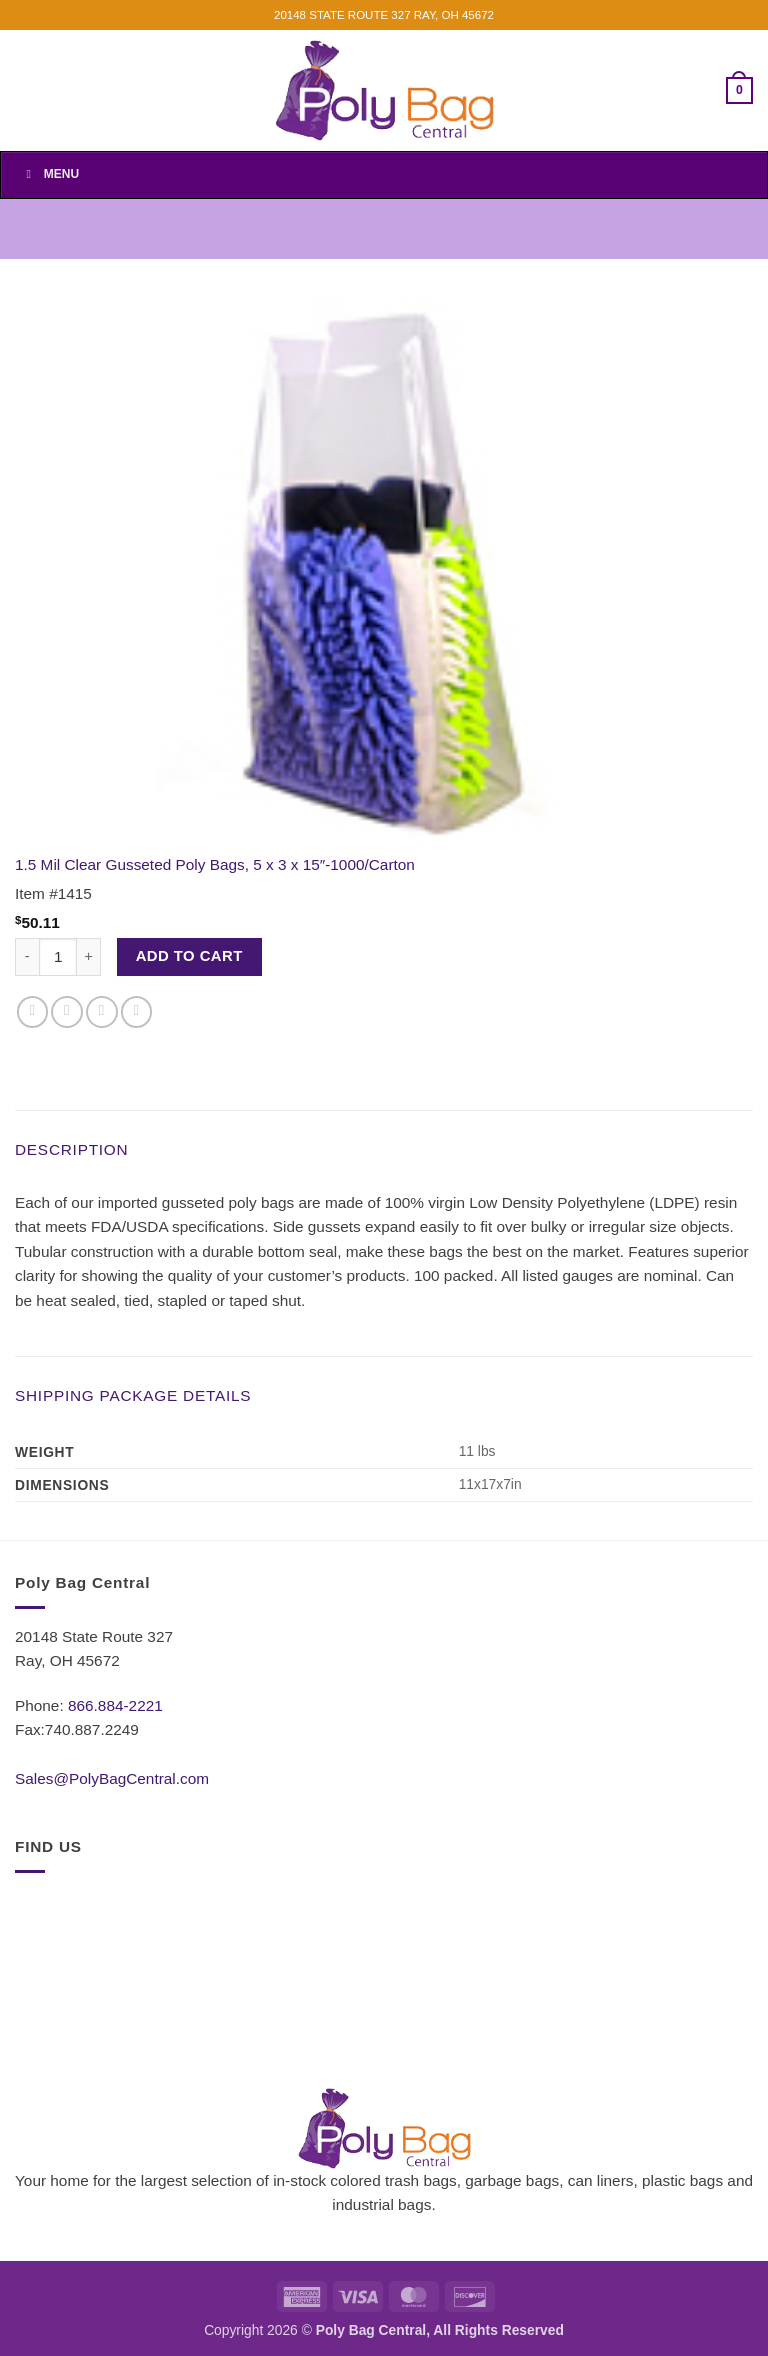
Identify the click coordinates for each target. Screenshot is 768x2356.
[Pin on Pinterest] (137, 1012)
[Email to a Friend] (102, 1012)
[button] (739, 90)
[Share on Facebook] (33, 1012)
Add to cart (189, 956)
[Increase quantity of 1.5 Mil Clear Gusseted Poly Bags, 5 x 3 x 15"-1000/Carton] (89, 957)
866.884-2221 (115, 1705)
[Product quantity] (58, 957)
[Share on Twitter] (67, 1012)
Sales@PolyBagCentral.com (112, 1778)
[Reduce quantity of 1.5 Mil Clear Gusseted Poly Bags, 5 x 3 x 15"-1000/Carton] (27, 957)
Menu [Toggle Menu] (50, 174)
